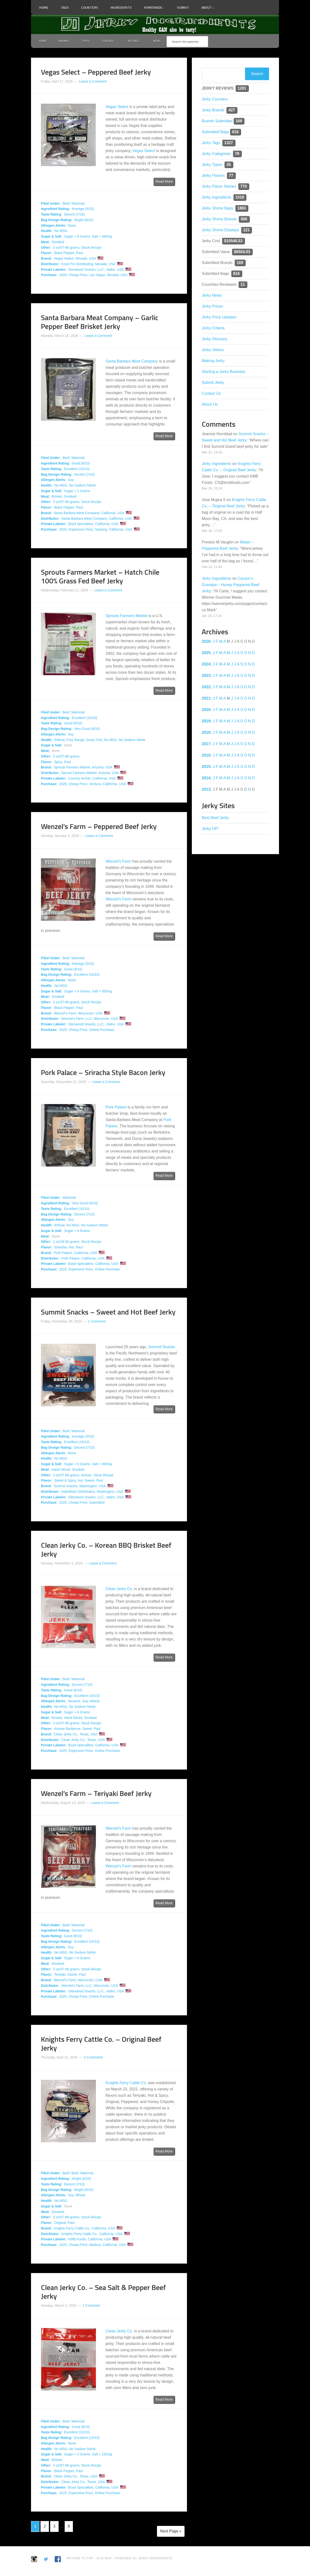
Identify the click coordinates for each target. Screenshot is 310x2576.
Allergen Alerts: (53, 226)
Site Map (104, 2559)
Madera (95, 2246)
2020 (206, 711)
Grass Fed (94, 741)
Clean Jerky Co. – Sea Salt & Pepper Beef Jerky (103, 2293)
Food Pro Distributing (77, 265)
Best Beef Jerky (215, 819)
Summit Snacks (161, 1348)
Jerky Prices (212, 307)
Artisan (86, 1476)
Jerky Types (212, 165)
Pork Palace (116, 1108)
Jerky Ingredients (155, 24)
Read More (164, 183)
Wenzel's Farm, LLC (76, 1020)
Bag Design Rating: (56, 221)
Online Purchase (101, 1031)
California (108, 514)
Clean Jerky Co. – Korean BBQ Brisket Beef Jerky (106, 1551)
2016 (206, 756)
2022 (206, 688)
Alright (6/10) (83, 221)
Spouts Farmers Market (79, 774)
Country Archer (79, 779)
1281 (242, 89)
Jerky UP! (210, 830)
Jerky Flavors (213, 176)
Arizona (97, 768)
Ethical (59, 741)
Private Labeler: (53, 270)
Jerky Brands (213, 111)
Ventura (95, 785)
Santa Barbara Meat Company (132, 362)
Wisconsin (85, 1014)
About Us (210, 405)
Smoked (58, 243)
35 (228, 165)
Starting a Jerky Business (224, 373)
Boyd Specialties (80, 525)
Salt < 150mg (102, 2455)
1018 (239, 198)
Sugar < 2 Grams (77, 492)
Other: (46, 248)
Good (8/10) (81, 464)
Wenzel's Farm (65, 1014)
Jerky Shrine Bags (217, 209)
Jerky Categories (216, 155)
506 (244, 220)
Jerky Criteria (213, 329)
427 (231, 111)
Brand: (46, 260)
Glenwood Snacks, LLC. (86, 270)
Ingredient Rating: (55, 210)
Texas (84, 1735)
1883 (241, 209)
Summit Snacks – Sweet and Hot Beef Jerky (108, 1312)
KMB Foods (77, 2240)
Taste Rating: (51, 215)
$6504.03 (242, 253)
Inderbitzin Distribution (78, 1492)
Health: (46, 232)
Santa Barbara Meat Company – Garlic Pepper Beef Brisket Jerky (99, 323)
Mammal (78, 204)
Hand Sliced (61, 1470)
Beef (66, 204)
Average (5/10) (83, 210)
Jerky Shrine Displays (220, 231)
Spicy (58, 763)
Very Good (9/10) (87, 730)
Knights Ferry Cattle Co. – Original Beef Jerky (101, 2045)
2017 (206, 745)
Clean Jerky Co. (119, 1590)
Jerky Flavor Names (219, 187)
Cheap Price (78, 276)
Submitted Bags (215, 133)
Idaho (111, 270)
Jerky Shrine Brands (219, 220)
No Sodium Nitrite (82, 486)
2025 (63, 1031)
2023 (206, 676)
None (72, 226)
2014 (206, 779)
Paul (79, 254)
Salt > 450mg (102, 238)
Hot (71, 1248)
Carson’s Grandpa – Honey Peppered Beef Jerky (230, 585)
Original (60, 2224)
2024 (206, 665)
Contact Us (211, 394)
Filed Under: (51, 204)
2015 (206, 768)
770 (243, 187)
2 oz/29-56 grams (66, 1243)
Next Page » (170, 2532)
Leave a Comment (93, 82)
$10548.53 (233, 242)
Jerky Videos (213, 351)
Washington (88, 1487)
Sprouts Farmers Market (126, 617)
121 (246, 231)
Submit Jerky (213, 383)
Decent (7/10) (74, 215)
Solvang (101, 531)
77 (231, 176)
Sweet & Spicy (65, 1482)
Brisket (57, 497)
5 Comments (93, 2058)
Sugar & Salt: (51, 238)
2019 (206, 722)
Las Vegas (97, 276)
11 (242, 285)
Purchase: (49, 276)
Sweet (89, 1482)
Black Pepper (64, 254)
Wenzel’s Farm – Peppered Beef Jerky (99, 827)
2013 (206, 790)
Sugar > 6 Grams (77, 238)
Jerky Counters (215, 100)
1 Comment (97, 1322)
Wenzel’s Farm (118, 862)
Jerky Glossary (214, 340)
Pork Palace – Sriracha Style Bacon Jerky (103, 1073)
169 (239, 122)
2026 (63, 276)
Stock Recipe (91, 248)
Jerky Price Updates (219, 318)
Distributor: (50, 265)
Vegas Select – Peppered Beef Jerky (96, 72)
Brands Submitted (217, 122)
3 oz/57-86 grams (66, 248)
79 (237, 155)
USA (92, 260)
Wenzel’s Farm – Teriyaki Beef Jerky (96, 1794)
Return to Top (80, 2559)
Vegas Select (117, 108)
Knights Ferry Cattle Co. (126, 2084)
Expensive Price (81, 531)
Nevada (81, 260)
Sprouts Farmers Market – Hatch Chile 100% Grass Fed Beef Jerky (100, 577)
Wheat (95, 1702)
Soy (71, 481)
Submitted (96, 1504)
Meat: (45, 243)
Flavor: (46, 254)
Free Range (75, 741)
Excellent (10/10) (76, 470)
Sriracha (60, 1248)
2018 (206, 733)
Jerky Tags (211, 144)
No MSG (60, 232)
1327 (228, 144)
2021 (206, 699)
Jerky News (212, 296)
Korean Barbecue (67, 1730)
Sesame (74, 1702)
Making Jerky (213, 362)
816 (235, 133)
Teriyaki (59, 1976)
